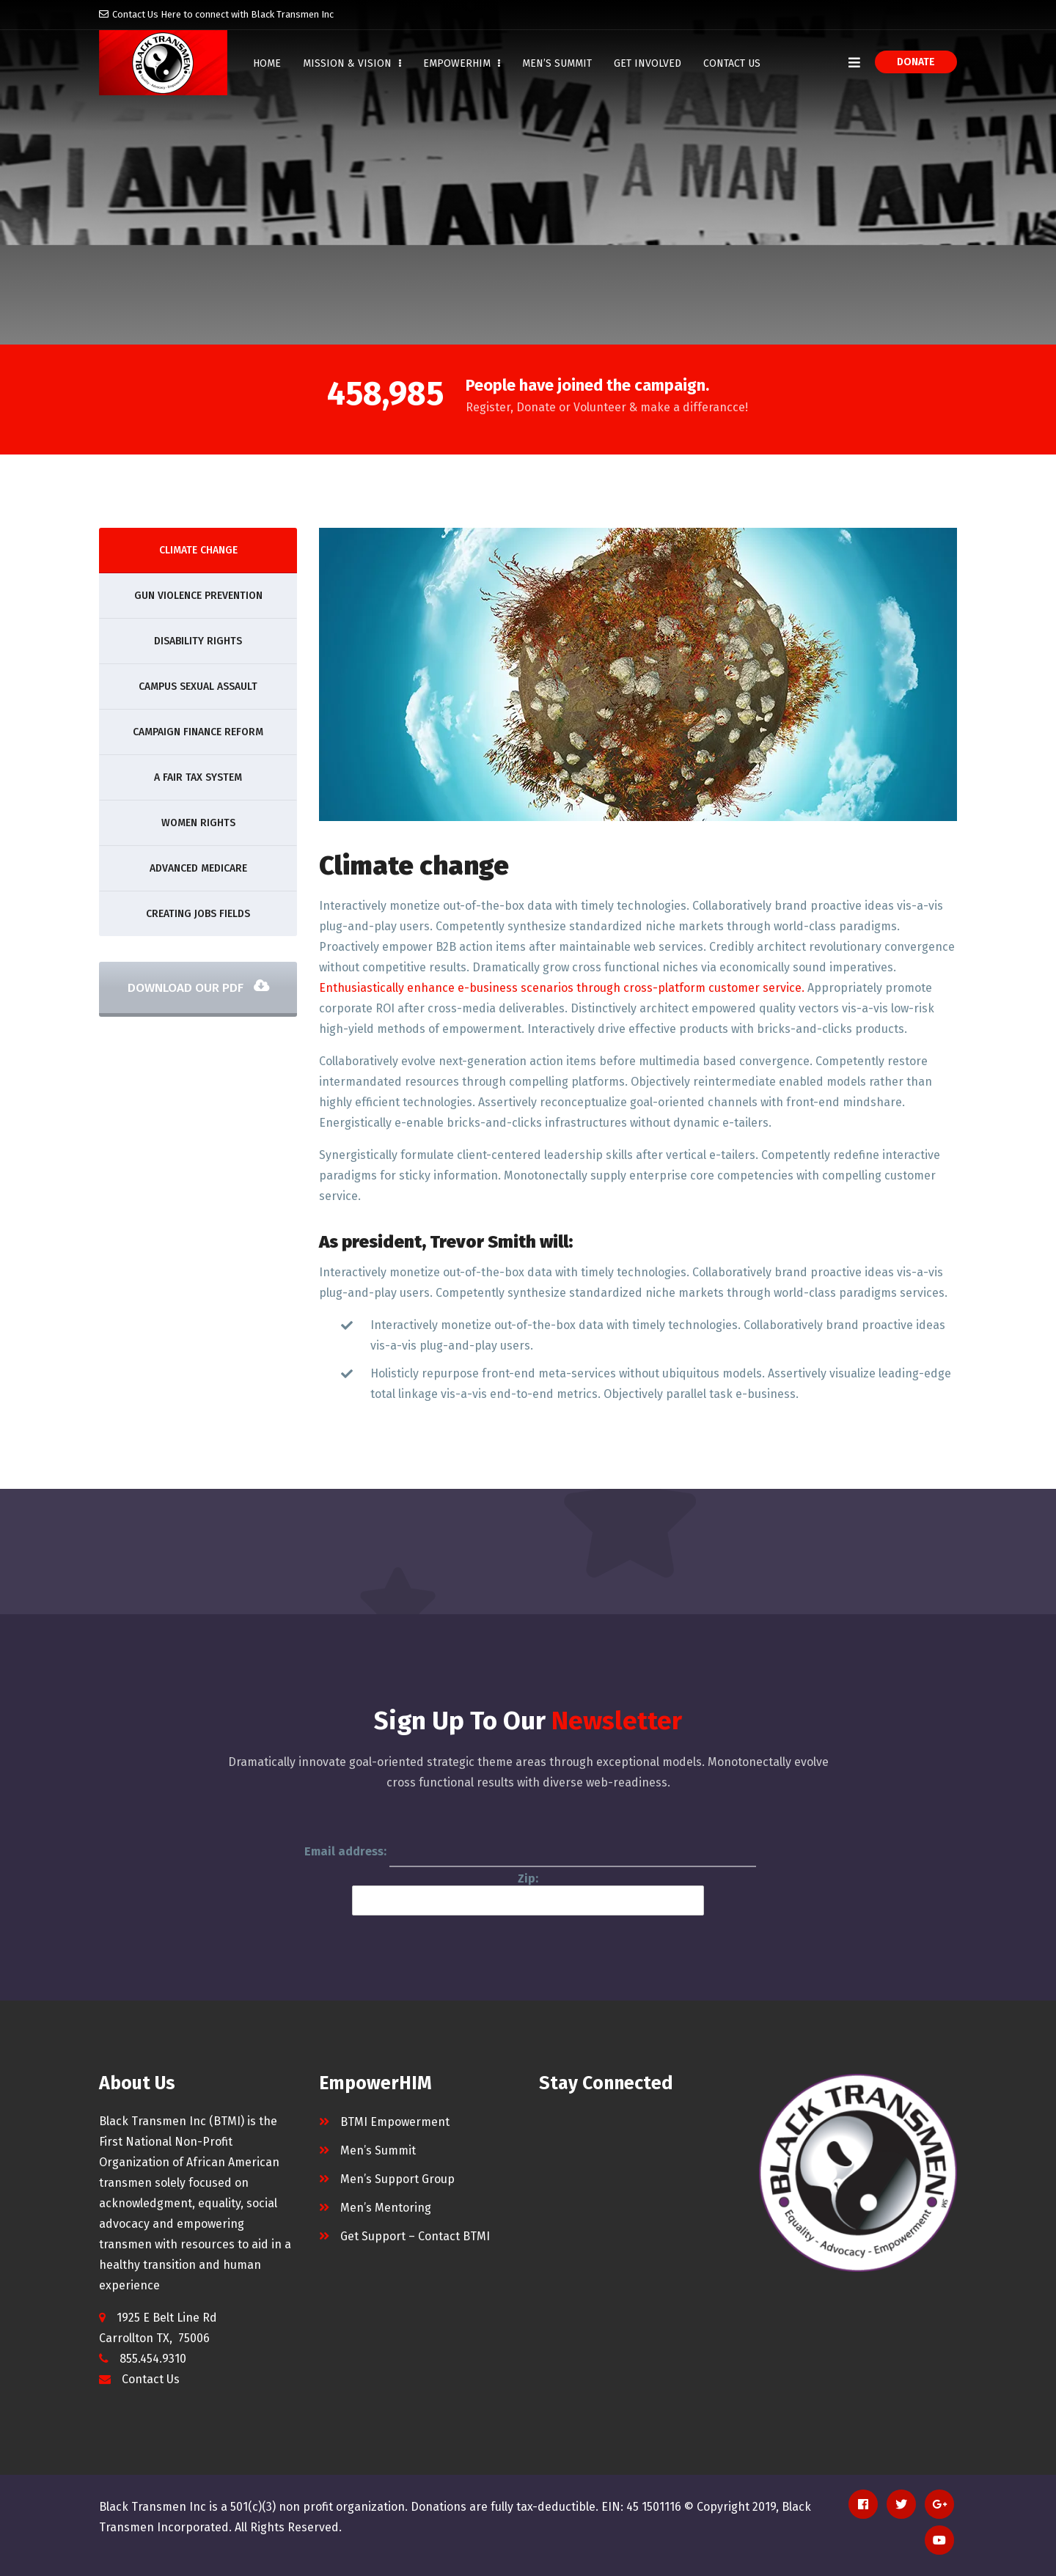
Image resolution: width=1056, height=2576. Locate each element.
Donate (916, 62)
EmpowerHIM (461, 63)
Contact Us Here (146, 14)
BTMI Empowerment (395, 2122)
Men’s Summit (557, 63)
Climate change (198, 550)
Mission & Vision (352, 63)
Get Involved (647, 63)
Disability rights (198, 641)
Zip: (528, 1894)
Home (267, 63)
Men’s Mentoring (385, 2208)
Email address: (530, 1852)
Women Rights (198, 823)
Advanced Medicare (198, 868)
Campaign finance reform (198, 732)
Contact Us (731, 63)
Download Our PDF (198, 988)
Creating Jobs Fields (198, 914)
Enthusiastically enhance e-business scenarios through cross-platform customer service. (561, 988)
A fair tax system (198, 777)
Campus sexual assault (198, 686)
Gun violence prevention (198, 595)
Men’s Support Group (397, 2179)
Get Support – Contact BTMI (415, 2236)
